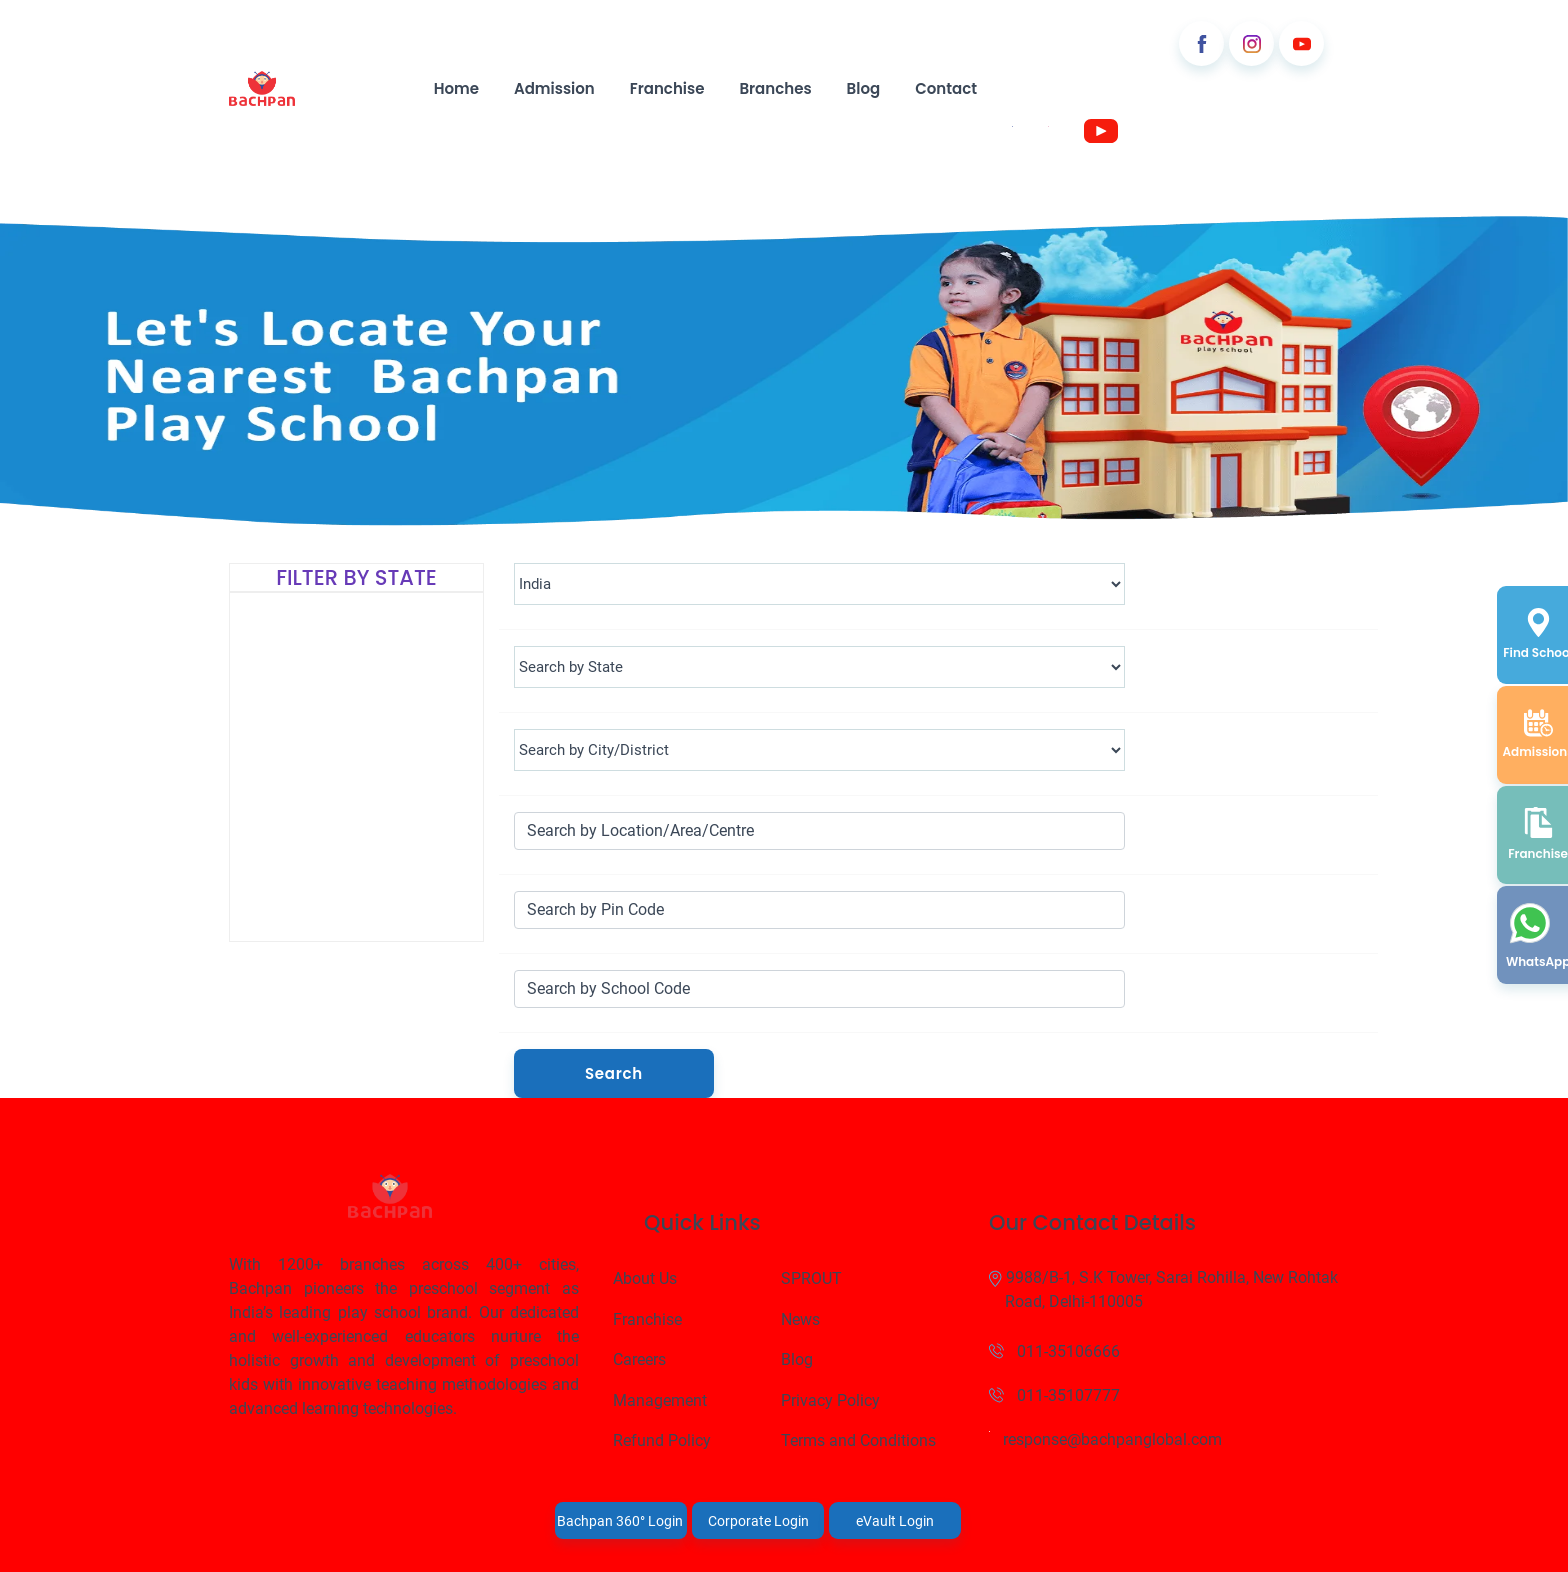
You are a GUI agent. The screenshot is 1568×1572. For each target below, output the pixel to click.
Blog (864, 88)
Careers (639, 1359)
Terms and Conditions (858, 1440)
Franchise (667, 88)
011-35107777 (1054, 1395)
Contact (946, 88)
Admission (554, 88)
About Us (645, 1278)
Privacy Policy (830, 1400)
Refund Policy (662, 1440)
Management (660, 1400)
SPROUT (811, 1278)
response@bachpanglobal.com (1105, 1439)
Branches (775, 88)
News (800, 1319)
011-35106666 (1054, 1351)
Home (456, 88)
